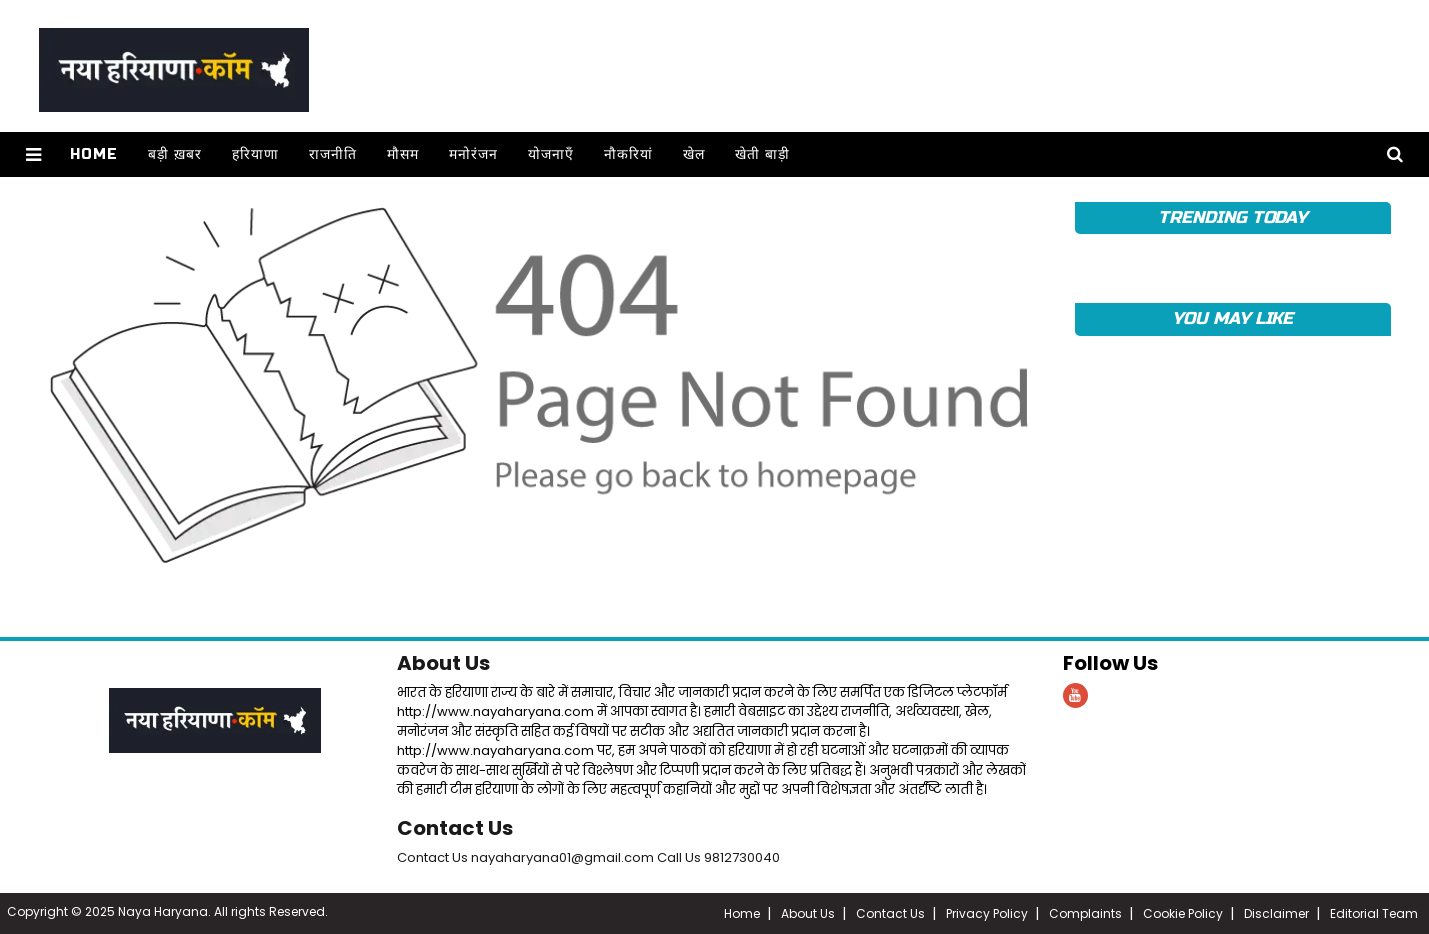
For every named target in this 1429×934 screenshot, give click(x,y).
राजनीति (333, 154)
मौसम (403, 154)
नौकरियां (628, 154)
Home (94, 154)
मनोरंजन (473, 154)
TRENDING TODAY (1232, 217)
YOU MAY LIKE (1232, 318)
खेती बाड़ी (762, 154)
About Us (443, 663)
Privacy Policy (987, 913)
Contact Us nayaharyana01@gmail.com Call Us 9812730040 (588, 857)
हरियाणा (255, 154)
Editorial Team (1374, 913)
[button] (33, 154)
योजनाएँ (551, 154)
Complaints (1085, 913)
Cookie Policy (1183, 913)
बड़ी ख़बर (175, 154)
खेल (694, 154)
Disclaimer (1276, 913)
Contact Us (455, 828)
